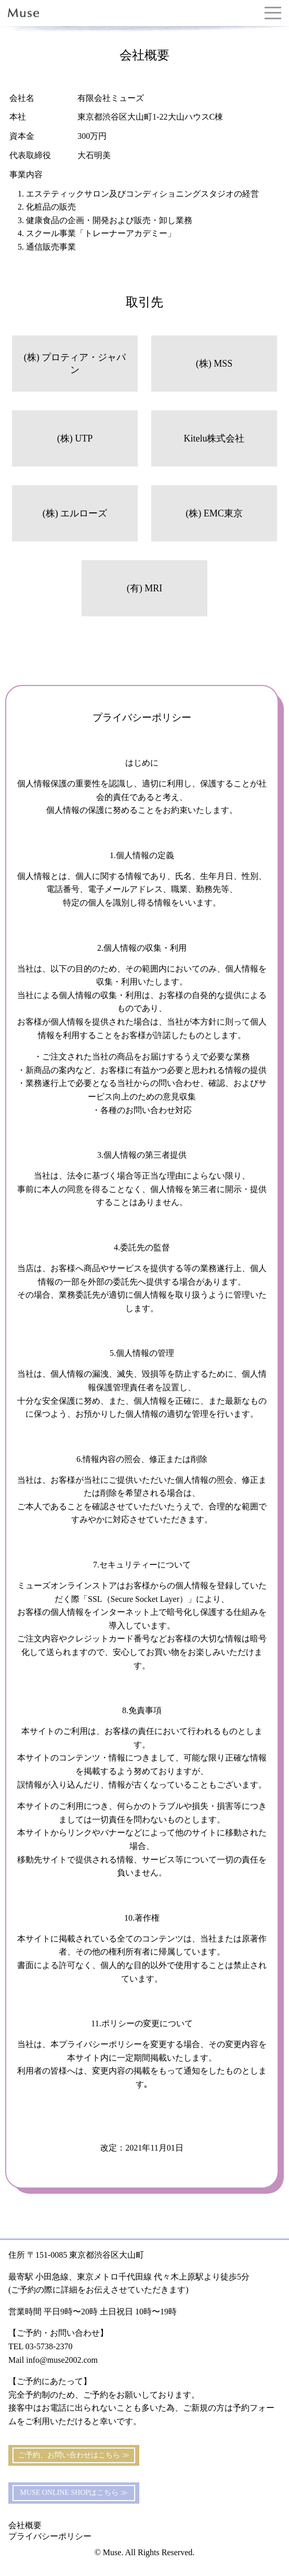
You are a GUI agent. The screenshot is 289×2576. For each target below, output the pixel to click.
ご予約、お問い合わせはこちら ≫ (73, 2455)
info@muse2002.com (62, 2359)
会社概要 (25, 2525)
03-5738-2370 (49, 2346)
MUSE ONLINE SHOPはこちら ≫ (73, 2492)
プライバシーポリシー (49, 2536)
